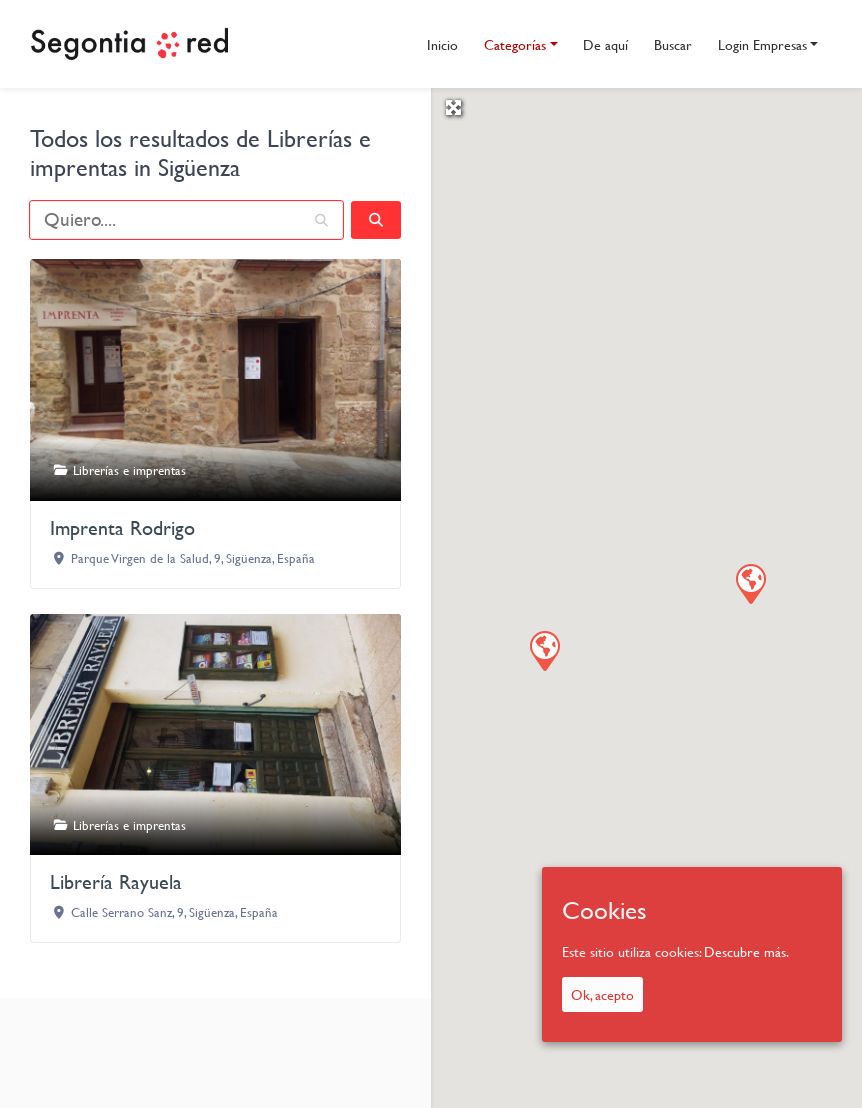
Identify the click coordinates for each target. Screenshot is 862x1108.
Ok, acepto (602, 994)
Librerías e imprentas (129, 470)
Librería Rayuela (116, 881)
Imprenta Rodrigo (122, 527)
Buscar (673, 44)
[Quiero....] (186, 220)
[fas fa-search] (376, 220)
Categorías (515, 44)
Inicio (442, 44)
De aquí (605, 44)
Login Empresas (762, 44)
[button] (750, 583)
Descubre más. (746, 951)
